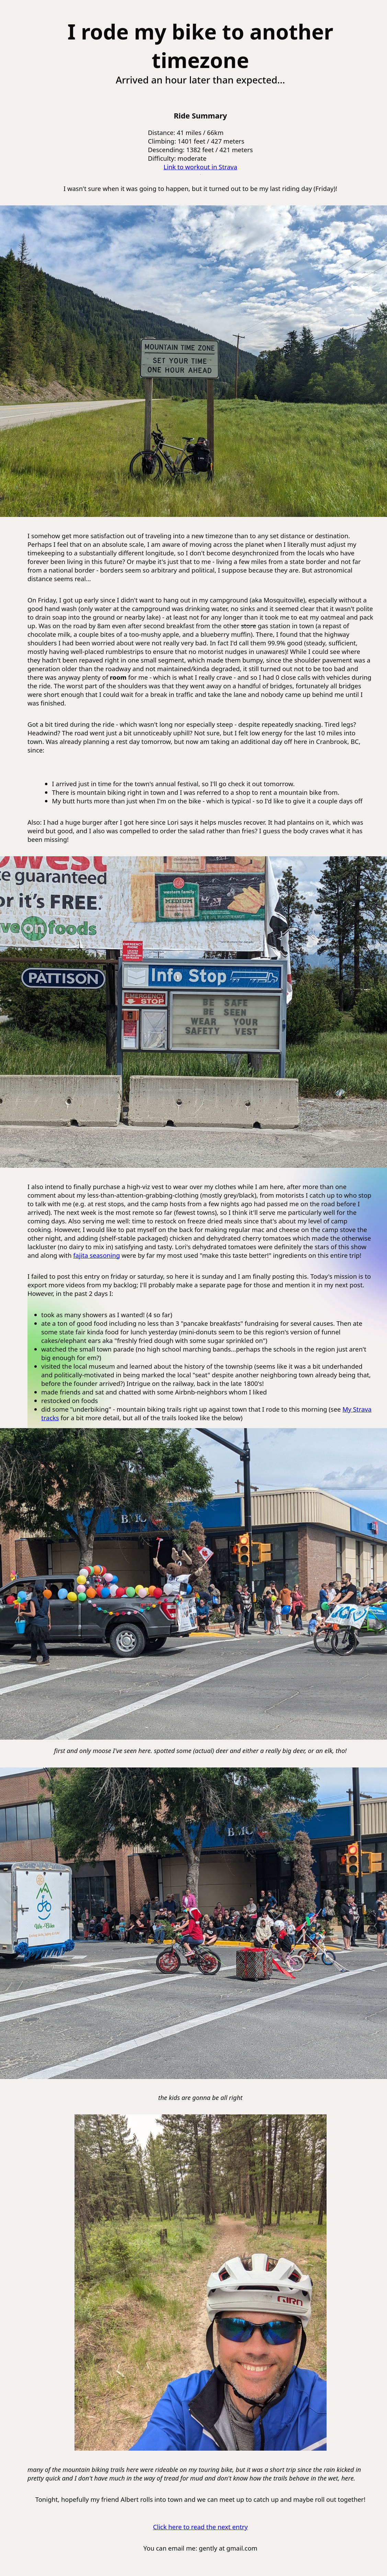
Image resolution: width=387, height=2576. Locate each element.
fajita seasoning (96, 1255)
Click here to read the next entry (200, 2526)
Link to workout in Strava (200, 166)
